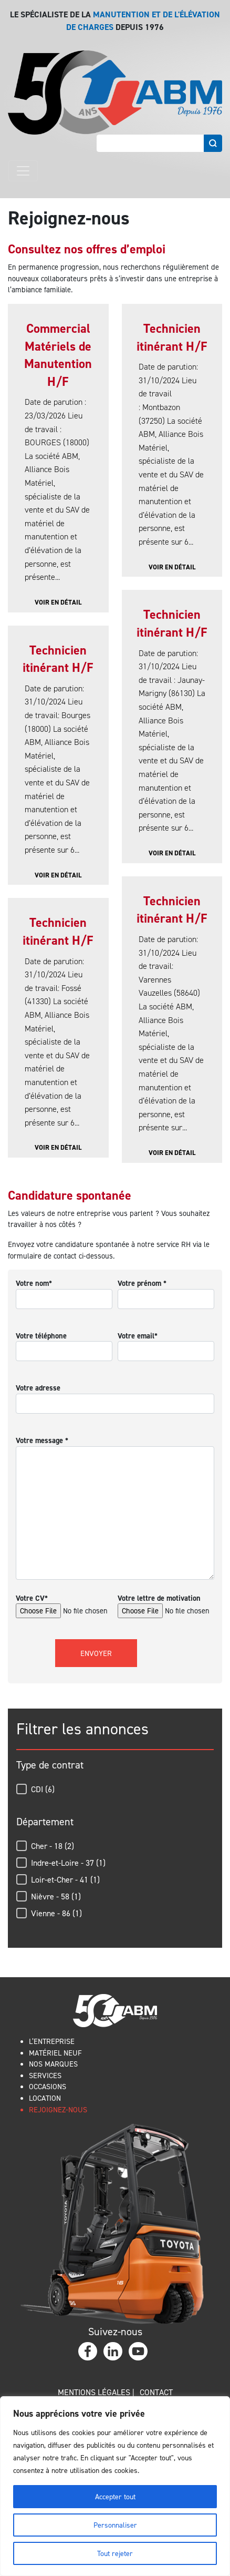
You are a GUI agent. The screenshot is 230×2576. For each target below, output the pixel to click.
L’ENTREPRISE (52, 2041)
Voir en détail (58, 602)
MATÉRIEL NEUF (55, 2052)
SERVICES (45, 2075)
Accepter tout (115, 2496)
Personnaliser (115, 2524)
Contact (156, 2392)
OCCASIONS (47, 2086)
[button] (115, 1789)
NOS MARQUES (53, 2063)
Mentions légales (94, 2392)
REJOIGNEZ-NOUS (58, 2109)
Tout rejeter (115, 2553)
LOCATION (45, 2097)
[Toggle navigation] (23, 170)
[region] (115, 2486)
